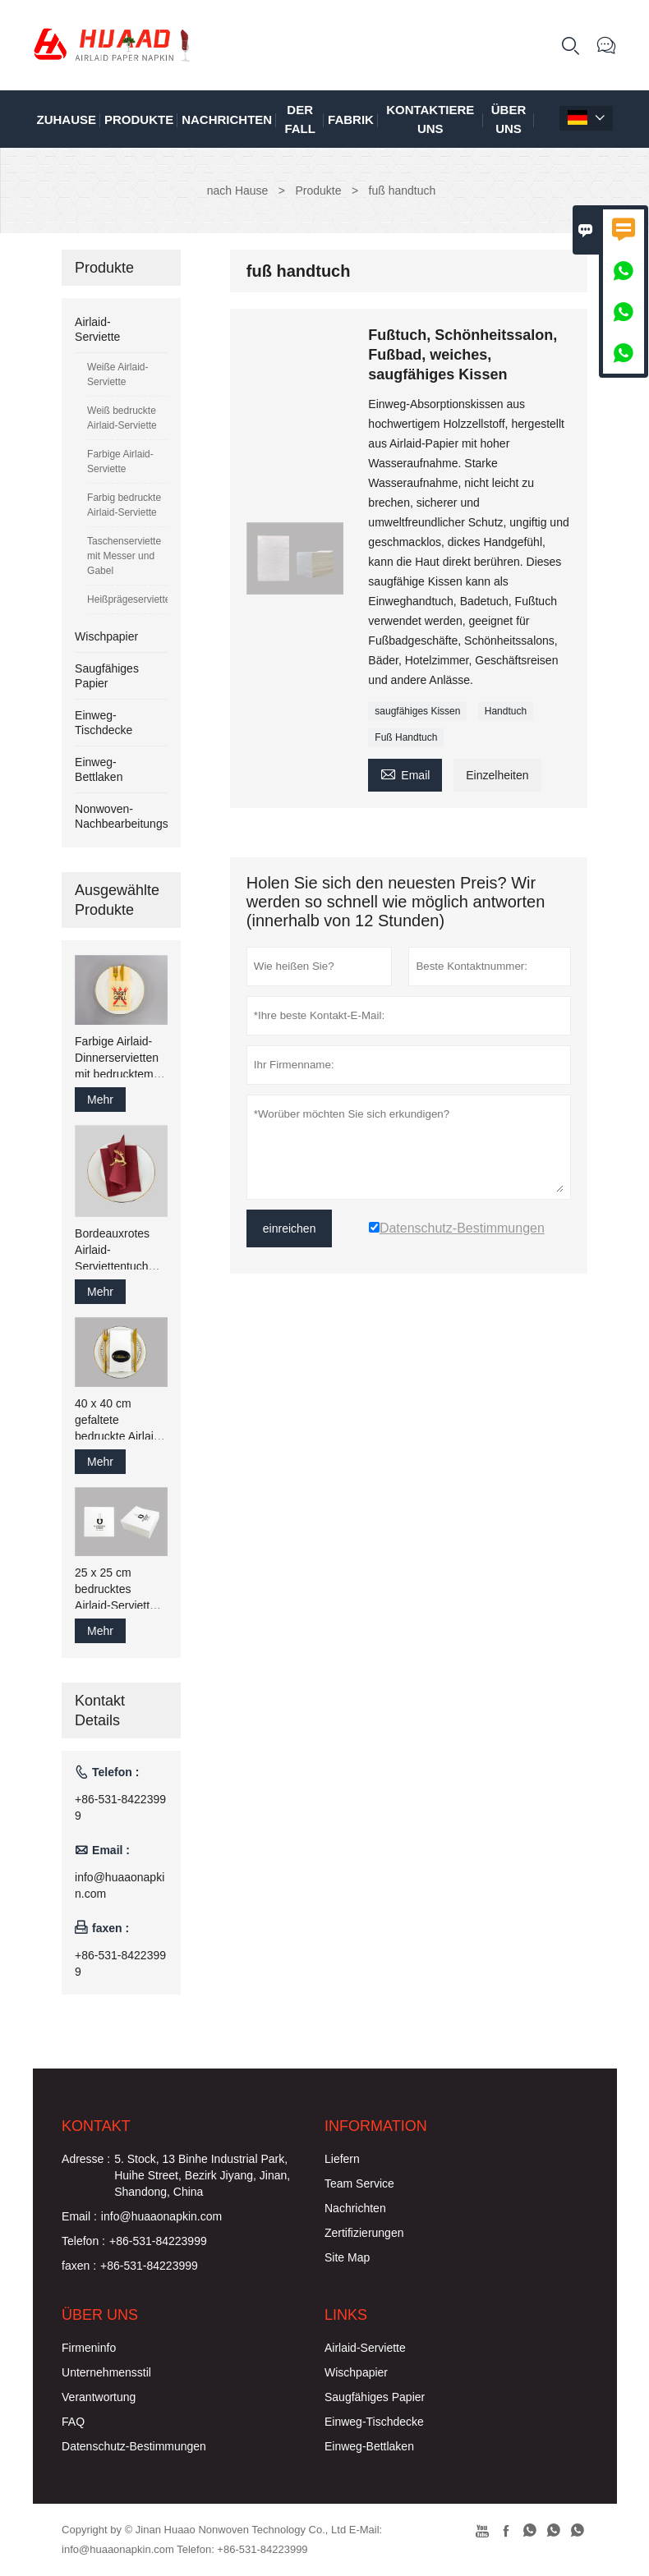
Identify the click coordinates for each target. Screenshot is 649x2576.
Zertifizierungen (364, 2232)
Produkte (138, 119)
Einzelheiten (497, 775)
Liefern (342, 2158)
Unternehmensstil (106, 2372)
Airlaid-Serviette (365, 2347)
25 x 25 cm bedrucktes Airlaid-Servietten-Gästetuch (120, 1590)
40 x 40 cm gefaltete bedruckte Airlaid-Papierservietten (119, 1420)
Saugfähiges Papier (374, 2397)
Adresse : (86, 2158)
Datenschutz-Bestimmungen (134, 2446)
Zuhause (67, 119)
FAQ (73, 2421)
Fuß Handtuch (406, 737)
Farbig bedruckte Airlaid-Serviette (124, 505)
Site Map (347, 2257)
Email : (79, 2216)
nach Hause (238, 190)
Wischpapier (106, 636)
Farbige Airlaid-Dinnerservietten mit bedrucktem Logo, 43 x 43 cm (119, 1058)
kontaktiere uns (430, 119)
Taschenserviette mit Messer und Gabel (124, 555)
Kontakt (96, 2126)
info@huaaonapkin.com (119, 1885)
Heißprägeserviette (127, 599)
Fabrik (351, 119)
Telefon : (83, 2241)
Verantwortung (99, 2397)
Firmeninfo (89, 2347)
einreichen (289, 1228)
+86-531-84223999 (120, 1807)
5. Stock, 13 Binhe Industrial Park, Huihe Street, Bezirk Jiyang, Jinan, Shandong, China (202, 2175)
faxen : (79, 2265)
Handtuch (506, 711)
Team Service (359, 2183)
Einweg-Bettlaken (369, 2446)
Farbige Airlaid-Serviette (120, 461)
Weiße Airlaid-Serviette (117, 374)
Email (405, 773)
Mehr (100, 1099)
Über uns (509, 119)
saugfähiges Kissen (417, 711)
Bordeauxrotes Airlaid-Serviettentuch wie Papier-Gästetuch (112, 1250)
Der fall (299, 119)
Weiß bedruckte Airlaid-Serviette (122, 418)
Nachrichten (227, 119)
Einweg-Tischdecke (374, 2421)
